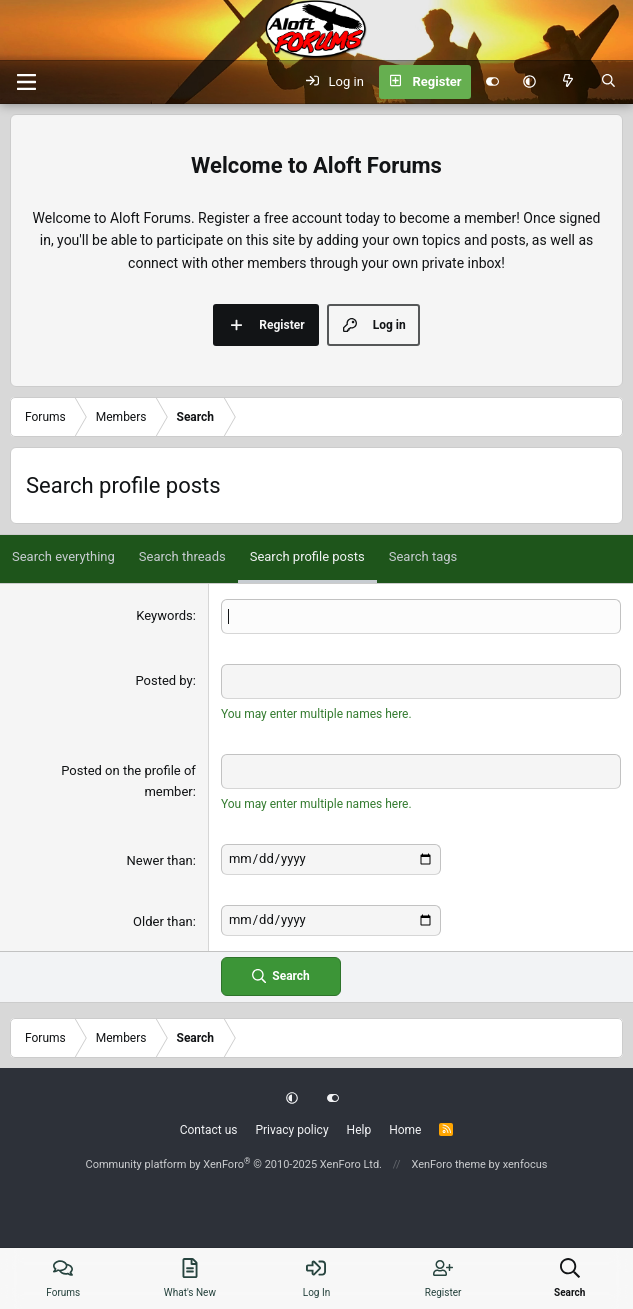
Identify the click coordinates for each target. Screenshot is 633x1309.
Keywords (164, 615)
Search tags (423, 556)
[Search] (608, 82)
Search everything (63, 556)
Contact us (209, 1130)
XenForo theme (448, 1164)
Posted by (163, 680)
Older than (163, 921)
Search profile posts (307, 556)
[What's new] (568, 82)
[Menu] (26, 82)
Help (359, 1130)
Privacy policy (291, 1130)
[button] (529, 82)
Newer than (160, 860)
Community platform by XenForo (233, 1164)
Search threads (182, 556)
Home (405, 1130)
